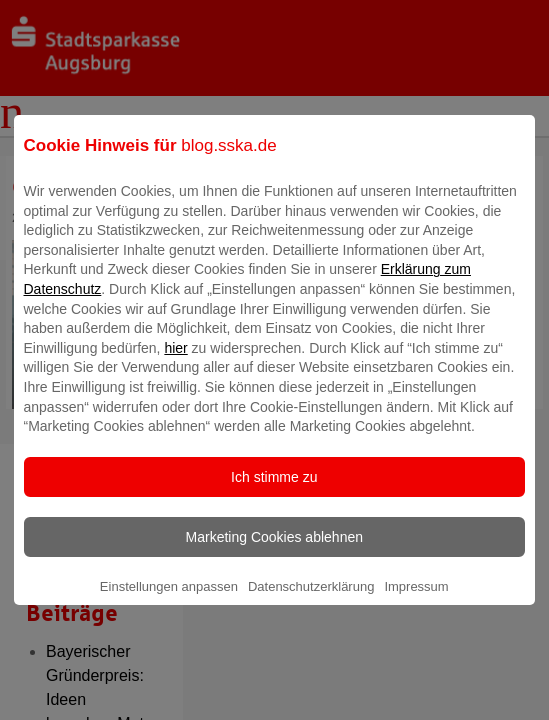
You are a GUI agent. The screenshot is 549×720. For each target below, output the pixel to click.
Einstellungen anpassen (169, 600)
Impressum (416, 600)
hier (175, 362)
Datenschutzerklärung (311, 600)
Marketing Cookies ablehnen (274, 551)
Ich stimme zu (274, 491)
